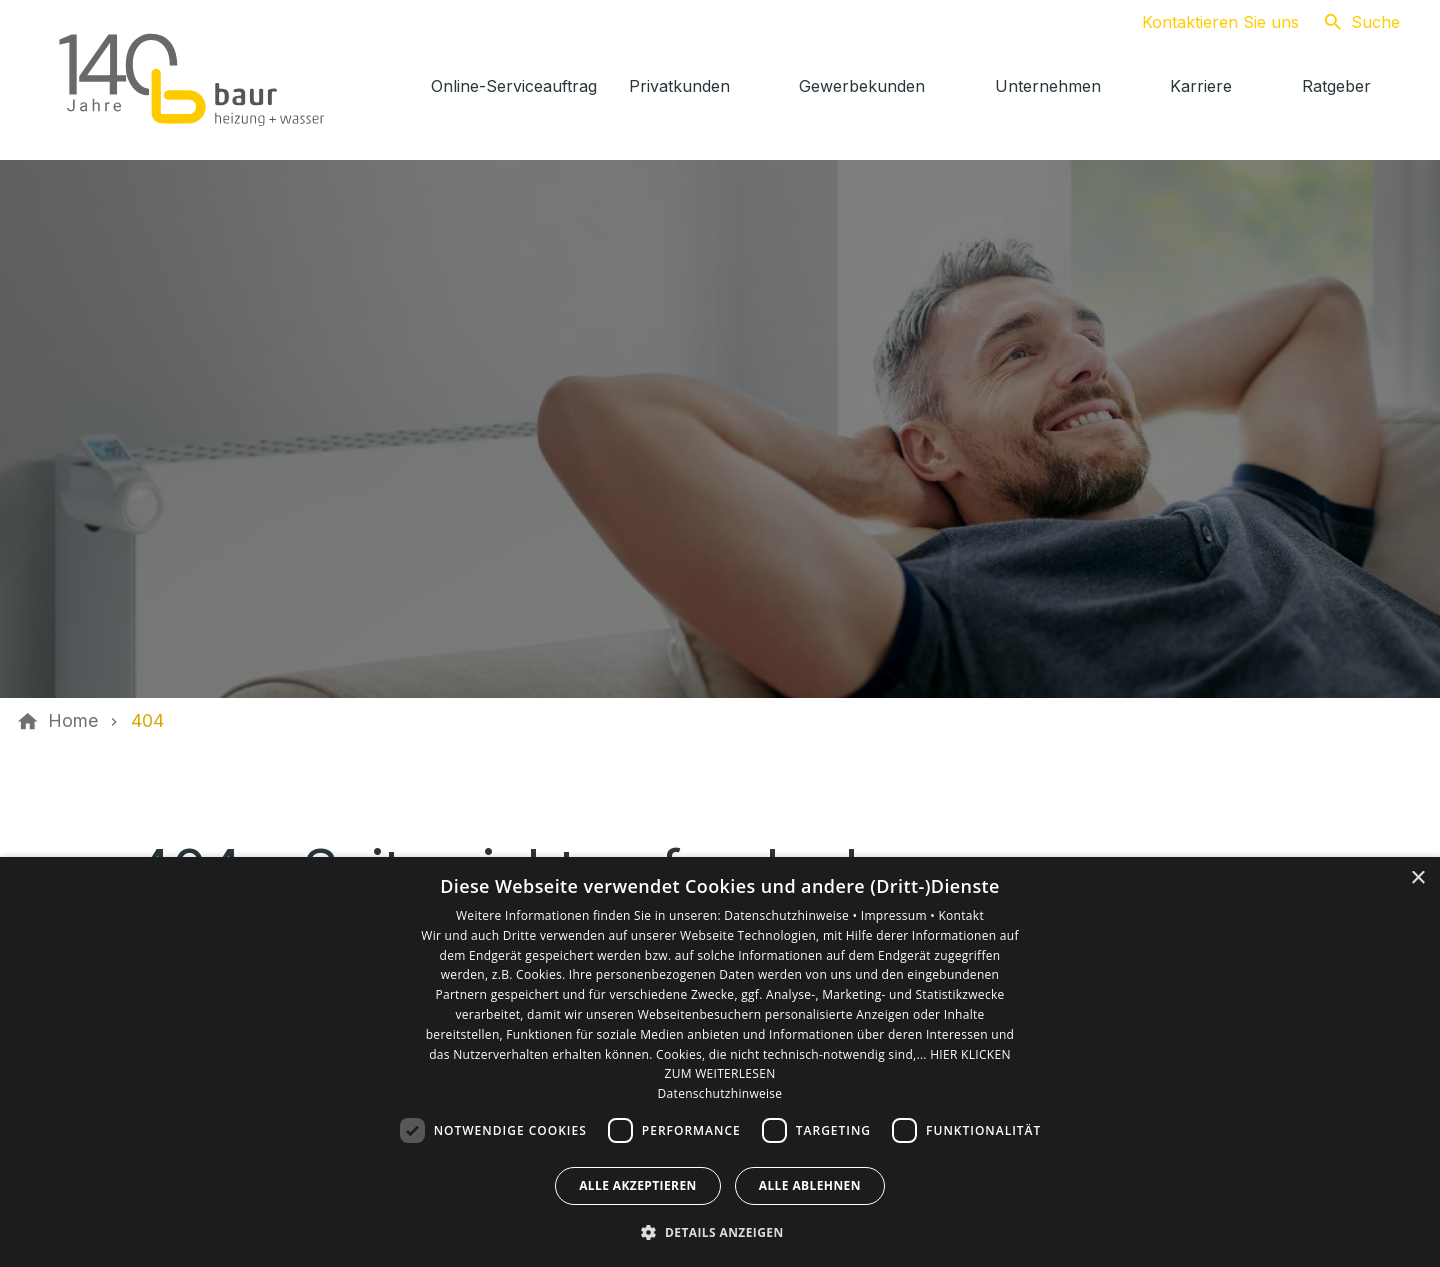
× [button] (1417, 878)
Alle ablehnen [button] (810, 1185)
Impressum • (900, 915)
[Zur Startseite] (192, 80)
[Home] (73, 721)
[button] (719, 1231)
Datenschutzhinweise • (792, 915)
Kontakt (961, 915)
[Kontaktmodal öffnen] (1204, 22)
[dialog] (720, 1062)
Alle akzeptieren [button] (638, 1185)
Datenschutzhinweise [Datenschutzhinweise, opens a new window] (720, 1093)
